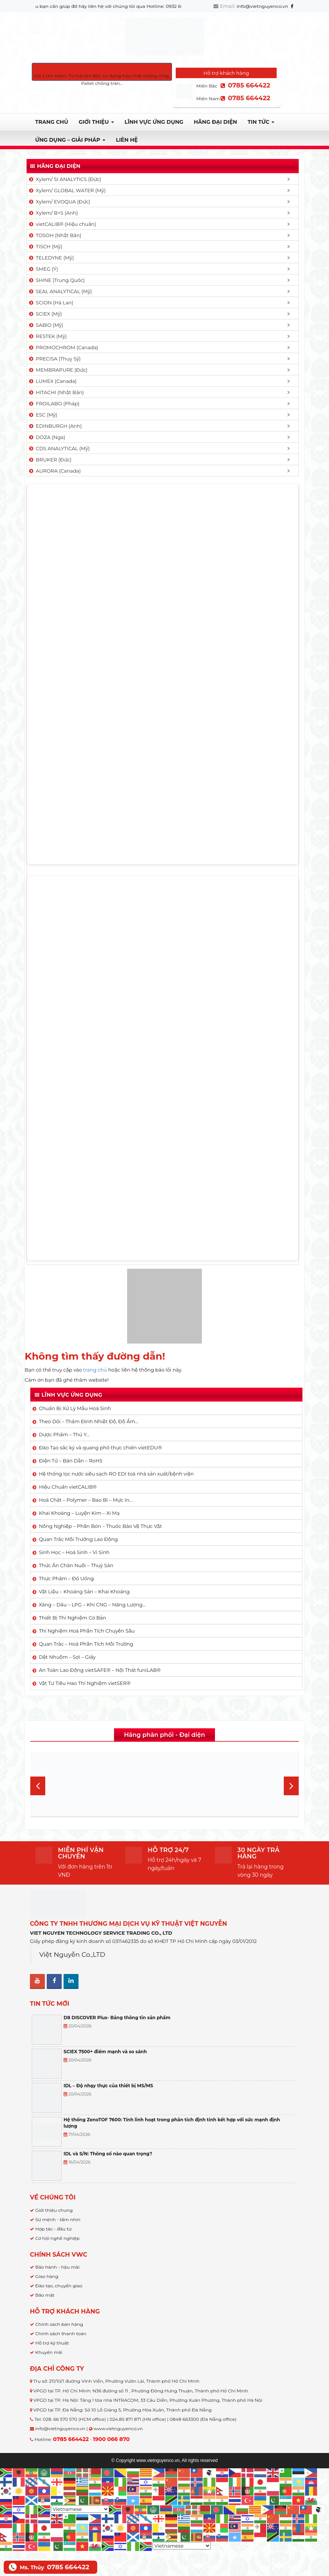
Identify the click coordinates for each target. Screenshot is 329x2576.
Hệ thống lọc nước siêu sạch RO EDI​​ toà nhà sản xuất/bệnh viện (116, 1474)
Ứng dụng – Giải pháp (70, 139)
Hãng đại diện (215, 122)
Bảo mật (44, 2295)
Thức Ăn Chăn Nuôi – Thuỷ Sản (76, 1565)
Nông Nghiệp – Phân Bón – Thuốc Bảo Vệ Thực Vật (100, 1526)
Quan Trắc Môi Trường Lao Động (78, 1539)
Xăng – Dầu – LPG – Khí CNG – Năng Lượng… (92, 1605)
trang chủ (95, 1370)
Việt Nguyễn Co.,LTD (72, 1954)
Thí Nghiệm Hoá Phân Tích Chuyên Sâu (87, 1631)
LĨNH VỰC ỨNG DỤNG (153, 122)
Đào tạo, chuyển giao (58, 2285)
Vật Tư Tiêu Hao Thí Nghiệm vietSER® (84, 1683)
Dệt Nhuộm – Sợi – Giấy (67, 1657)
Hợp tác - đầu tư (53, 2229)
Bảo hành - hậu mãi (57, 2267)
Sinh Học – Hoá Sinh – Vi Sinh (74, 1552)
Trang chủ (51, 122)
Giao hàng (46, 2276)
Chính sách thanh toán (60, 2333)
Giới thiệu (96, 122)
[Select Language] (80, 2509)
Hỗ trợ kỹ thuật (52, 2343)
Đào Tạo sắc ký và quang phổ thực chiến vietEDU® (100, 1447)
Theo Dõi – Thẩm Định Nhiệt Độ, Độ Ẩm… (88, 1421)
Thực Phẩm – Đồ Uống (66, 1578)
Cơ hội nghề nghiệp (57, 2238)
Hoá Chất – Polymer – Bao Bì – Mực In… (85, 1500)
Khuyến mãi (48, 2352)
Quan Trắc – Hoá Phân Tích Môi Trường (86, 1644)
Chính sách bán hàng (59, 2324)
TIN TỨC (260, 122)
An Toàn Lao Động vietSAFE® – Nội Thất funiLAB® (100, 1670)
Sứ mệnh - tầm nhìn (57, 2219)
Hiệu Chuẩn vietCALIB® (68, 1487)
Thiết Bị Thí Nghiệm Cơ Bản (72, 1618)
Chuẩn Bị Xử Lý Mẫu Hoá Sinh (75, 1408)
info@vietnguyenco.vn (262, 6)
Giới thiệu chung (54, 2210)
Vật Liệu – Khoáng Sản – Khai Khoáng (84, 1591)
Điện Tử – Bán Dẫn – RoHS (70, 1461)
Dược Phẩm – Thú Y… (64, 1434)
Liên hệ (127, 139)
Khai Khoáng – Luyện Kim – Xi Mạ (79, 1513)
